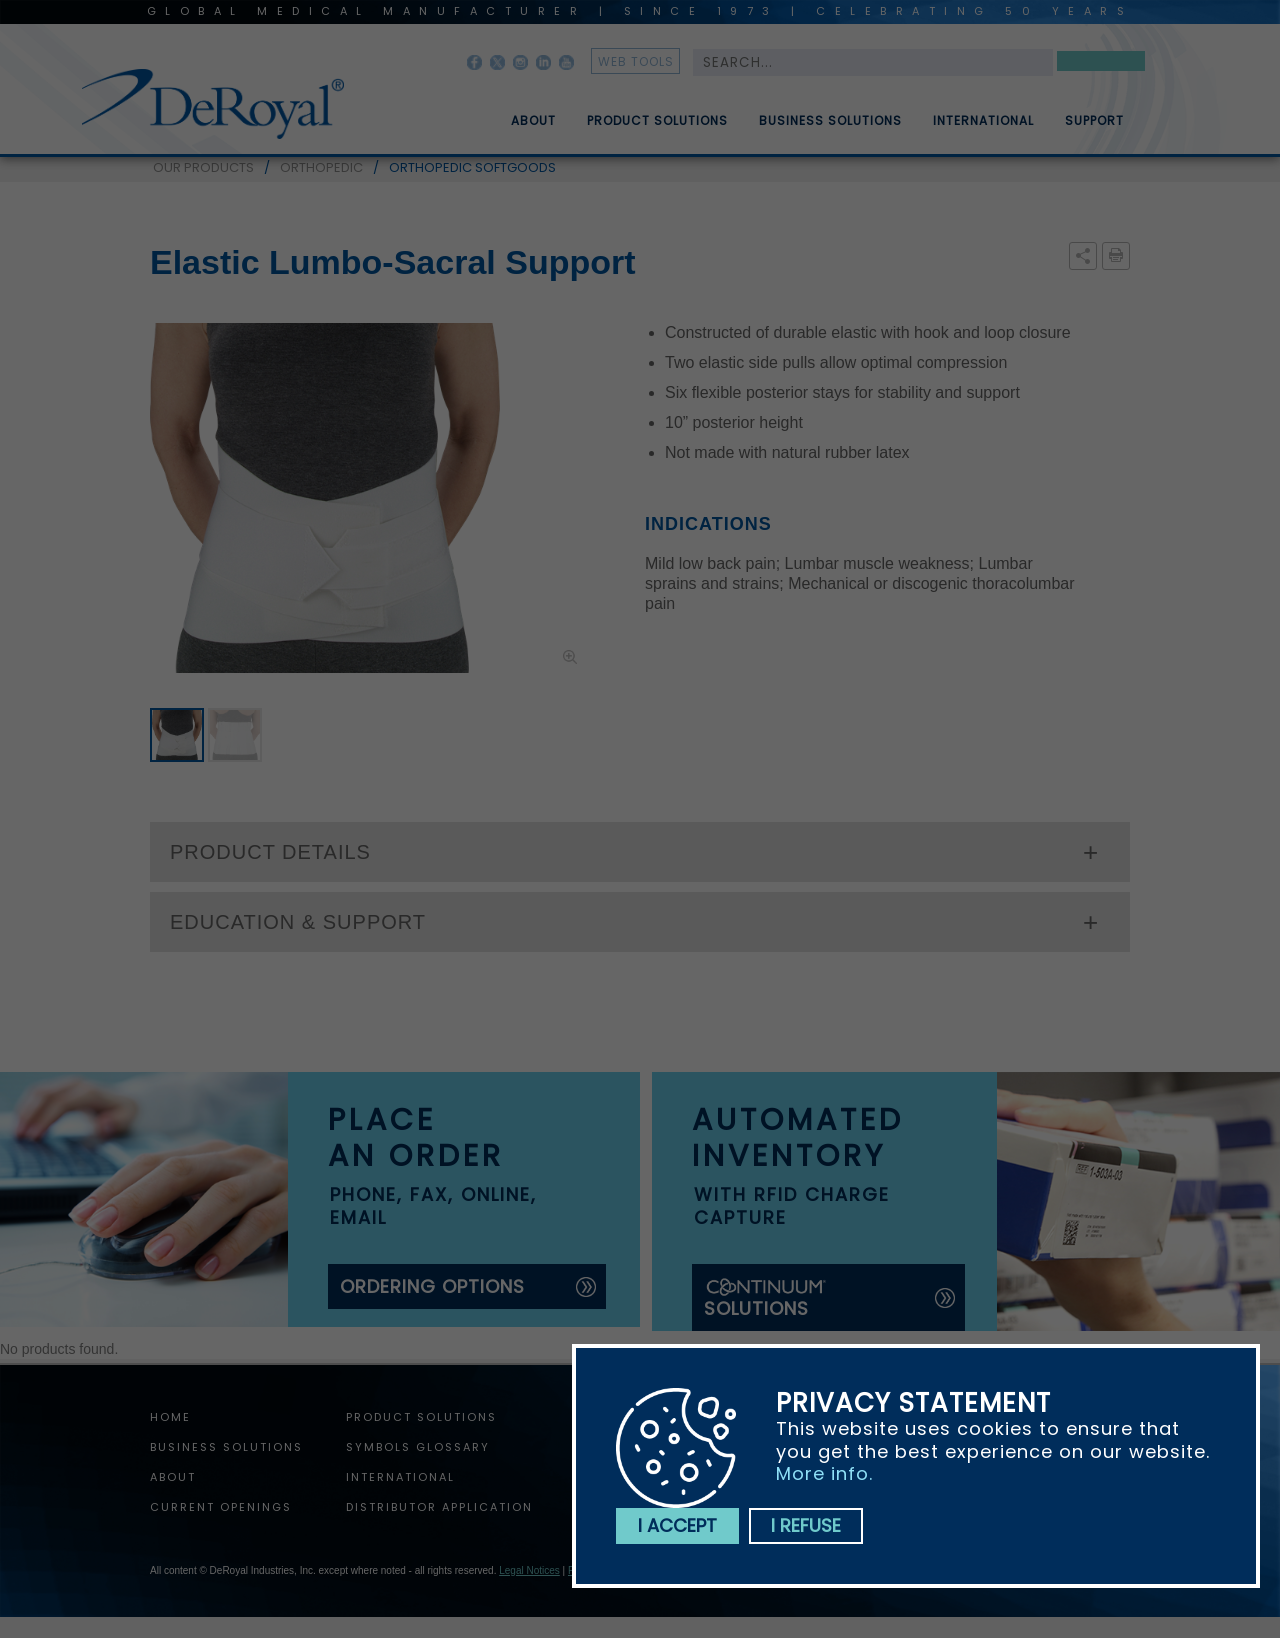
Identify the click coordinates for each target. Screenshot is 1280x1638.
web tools (636, 61)
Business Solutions (830, 129)
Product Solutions (657, 129)
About (533, 129)
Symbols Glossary (418, 1447)
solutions (766, 1298)
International (983, 129)
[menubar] (803, 113)
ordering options (432, 1286)
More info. (824, 1473)
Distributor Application (439, 1507)
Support (1094, 129)
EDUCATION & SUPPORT (298, 922)
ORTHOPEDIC (321, 167)
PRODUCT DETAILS (270, 852)
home (170, 1417)
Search (1101, 64)
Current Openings (221, 1507)
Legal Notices (529, 1570)
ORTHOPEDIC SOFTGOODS (472, 167)
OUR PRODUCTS (203, 167)
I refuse (806, 1525)
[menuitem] (519, 113)
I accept (677, 1525)
